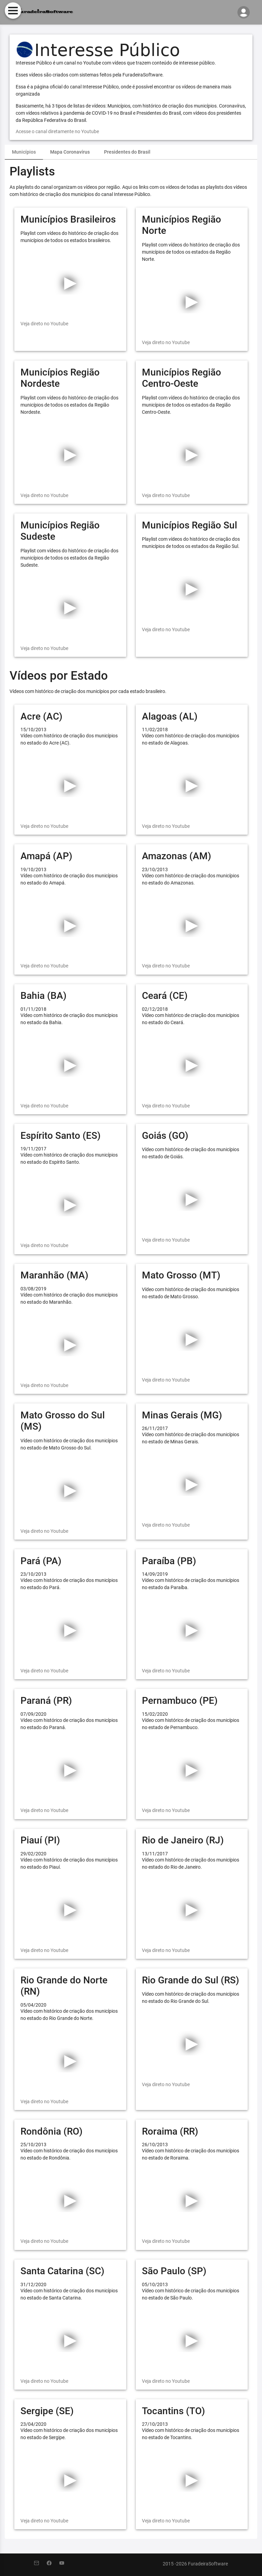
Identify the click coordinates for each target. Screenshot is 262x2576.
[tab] (24, 152)
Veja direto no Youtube (44, 323)
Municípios (24, 152)
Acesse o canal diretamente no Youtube (57, 131)
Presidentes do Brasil (127, 152)
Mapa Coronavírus (70, 152)
